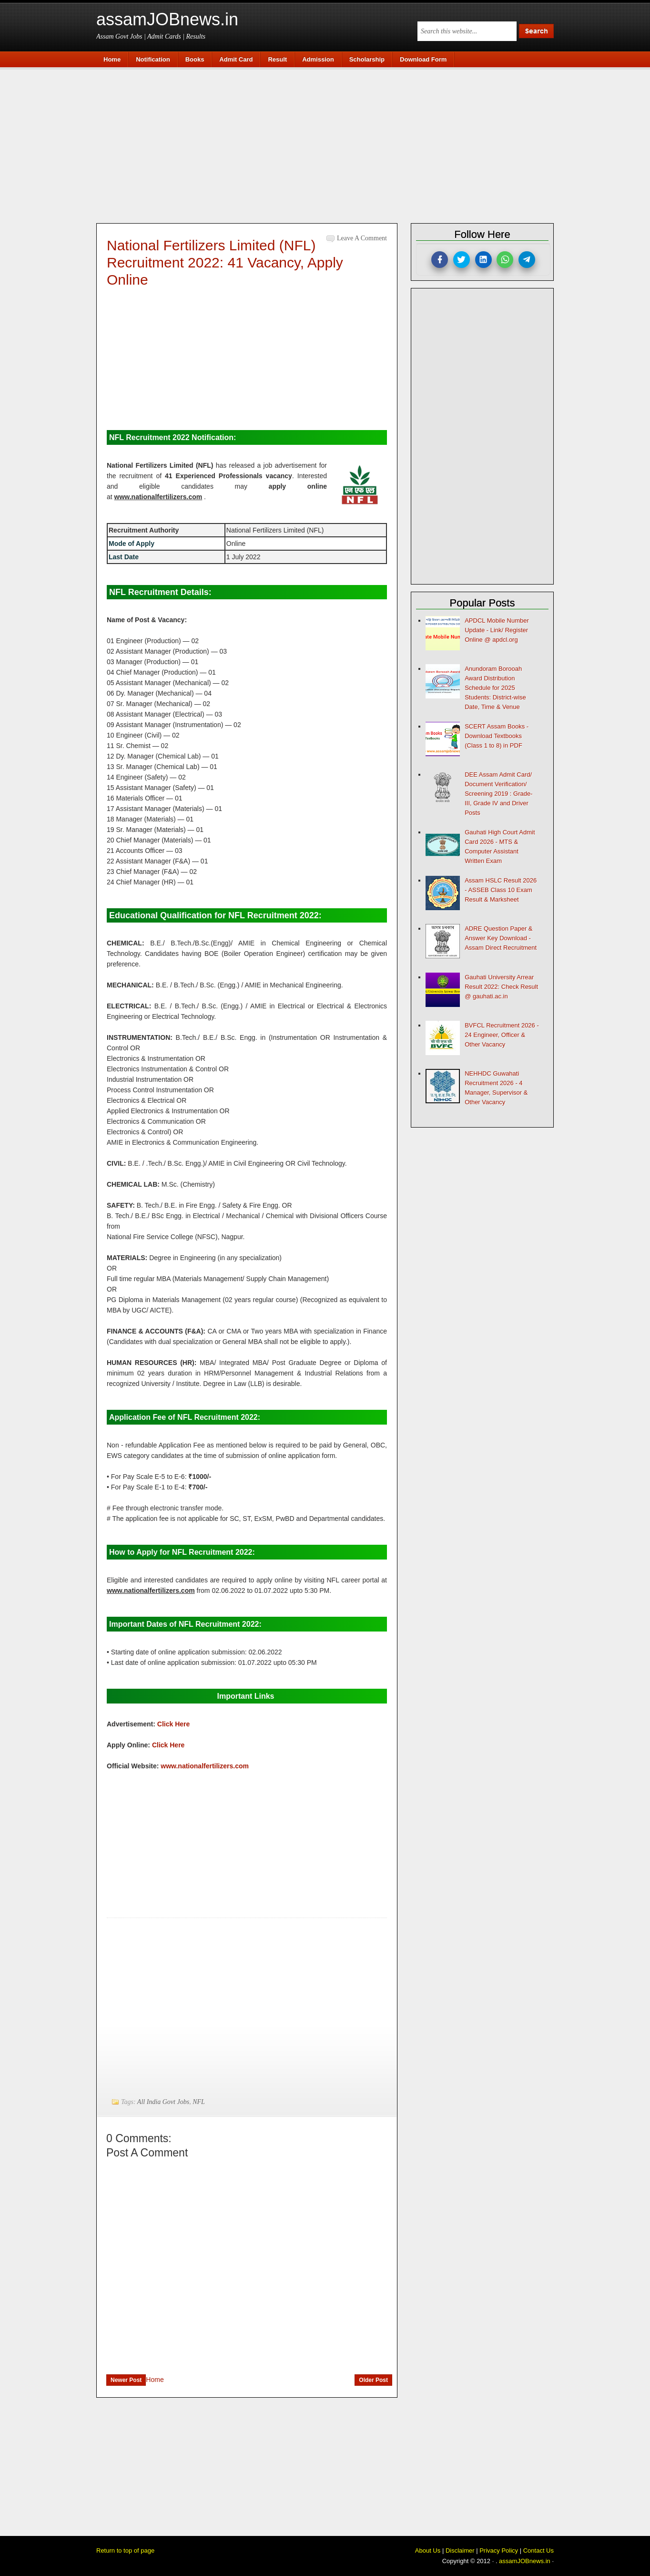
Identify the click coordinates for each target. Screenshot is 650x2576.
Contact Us (538, 2550)
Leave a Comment (362, 238)
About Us (427, 2550)
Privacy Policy (498, 2550)
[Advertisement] (329, 144)
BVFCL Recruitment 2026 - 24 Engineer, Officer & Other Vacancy (502, 1035)
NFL (199, 2101)
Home (154, 2379)
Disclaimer (460, 2550)
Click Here (173, 1724)
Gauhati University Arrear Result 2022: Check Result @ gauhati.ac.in (501, 987)
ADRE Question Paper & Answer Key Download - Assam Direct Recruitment (501, 938)
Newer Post (126, 2380)
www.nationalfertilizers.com (205, 1766)
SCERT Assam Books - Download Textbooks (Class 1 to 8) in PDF (496, 736)
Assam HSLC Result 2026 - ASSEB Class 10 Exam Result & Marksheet (501, 890)
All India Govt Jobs (163, 2101)
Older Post (373, 2380)
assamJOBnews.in (167, 19)
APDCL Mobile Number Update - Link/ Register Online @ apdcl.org (497, 630)
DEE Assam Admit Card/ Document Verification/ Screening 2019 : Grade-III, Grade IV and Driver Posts (498, 793)
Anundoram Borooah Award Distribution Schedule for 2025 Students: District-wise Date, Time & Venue (495, 687)
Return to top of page (125, 2550)
